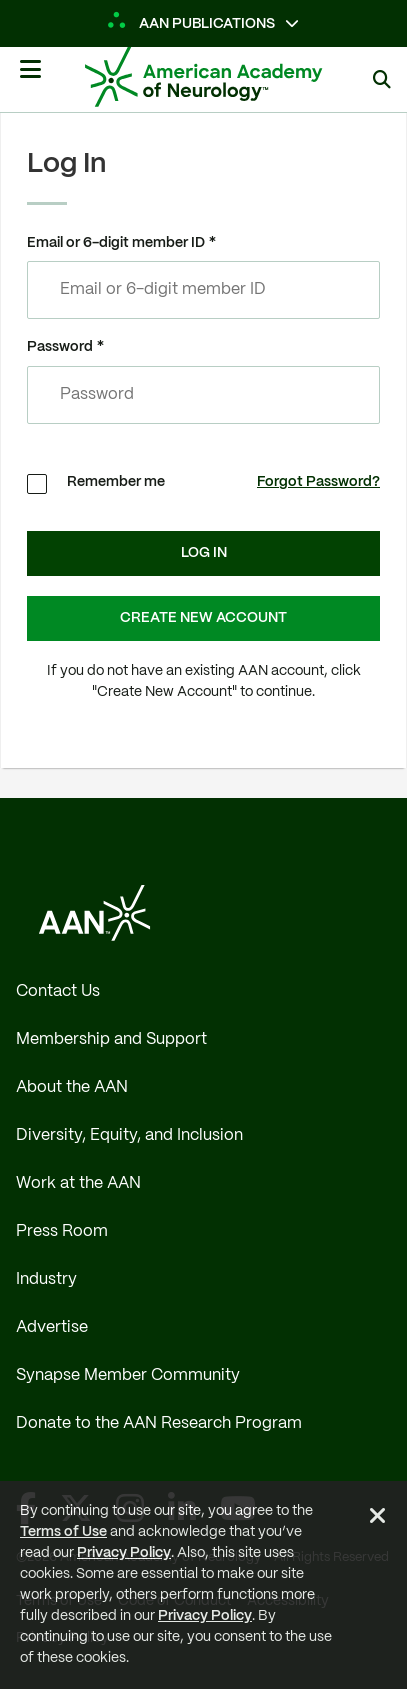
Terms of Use (63, 1532)
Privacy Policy (124, 1553)
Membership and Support (111, 1039)
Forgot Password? (318, 482)
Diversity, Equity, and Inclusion (129, 1135)
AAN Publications (192, 24)
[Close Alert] (378, 1519)
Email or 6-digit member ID (116, 243)
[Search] (382, 79)
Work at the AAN (78, 1183)
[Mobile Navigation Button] (30, 77)
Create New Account (203, 618)
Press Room (62, 1231)
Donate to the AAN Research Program (159, 1423)
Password (60, 347)
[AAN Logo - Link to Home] (233, 77)
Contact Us (58, 991)
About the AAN (72, 1087)
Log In (204, 553)
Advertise (52, 1327)
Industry (46, 1279)
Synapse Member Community (128, 1375)
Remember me (116, 482)
